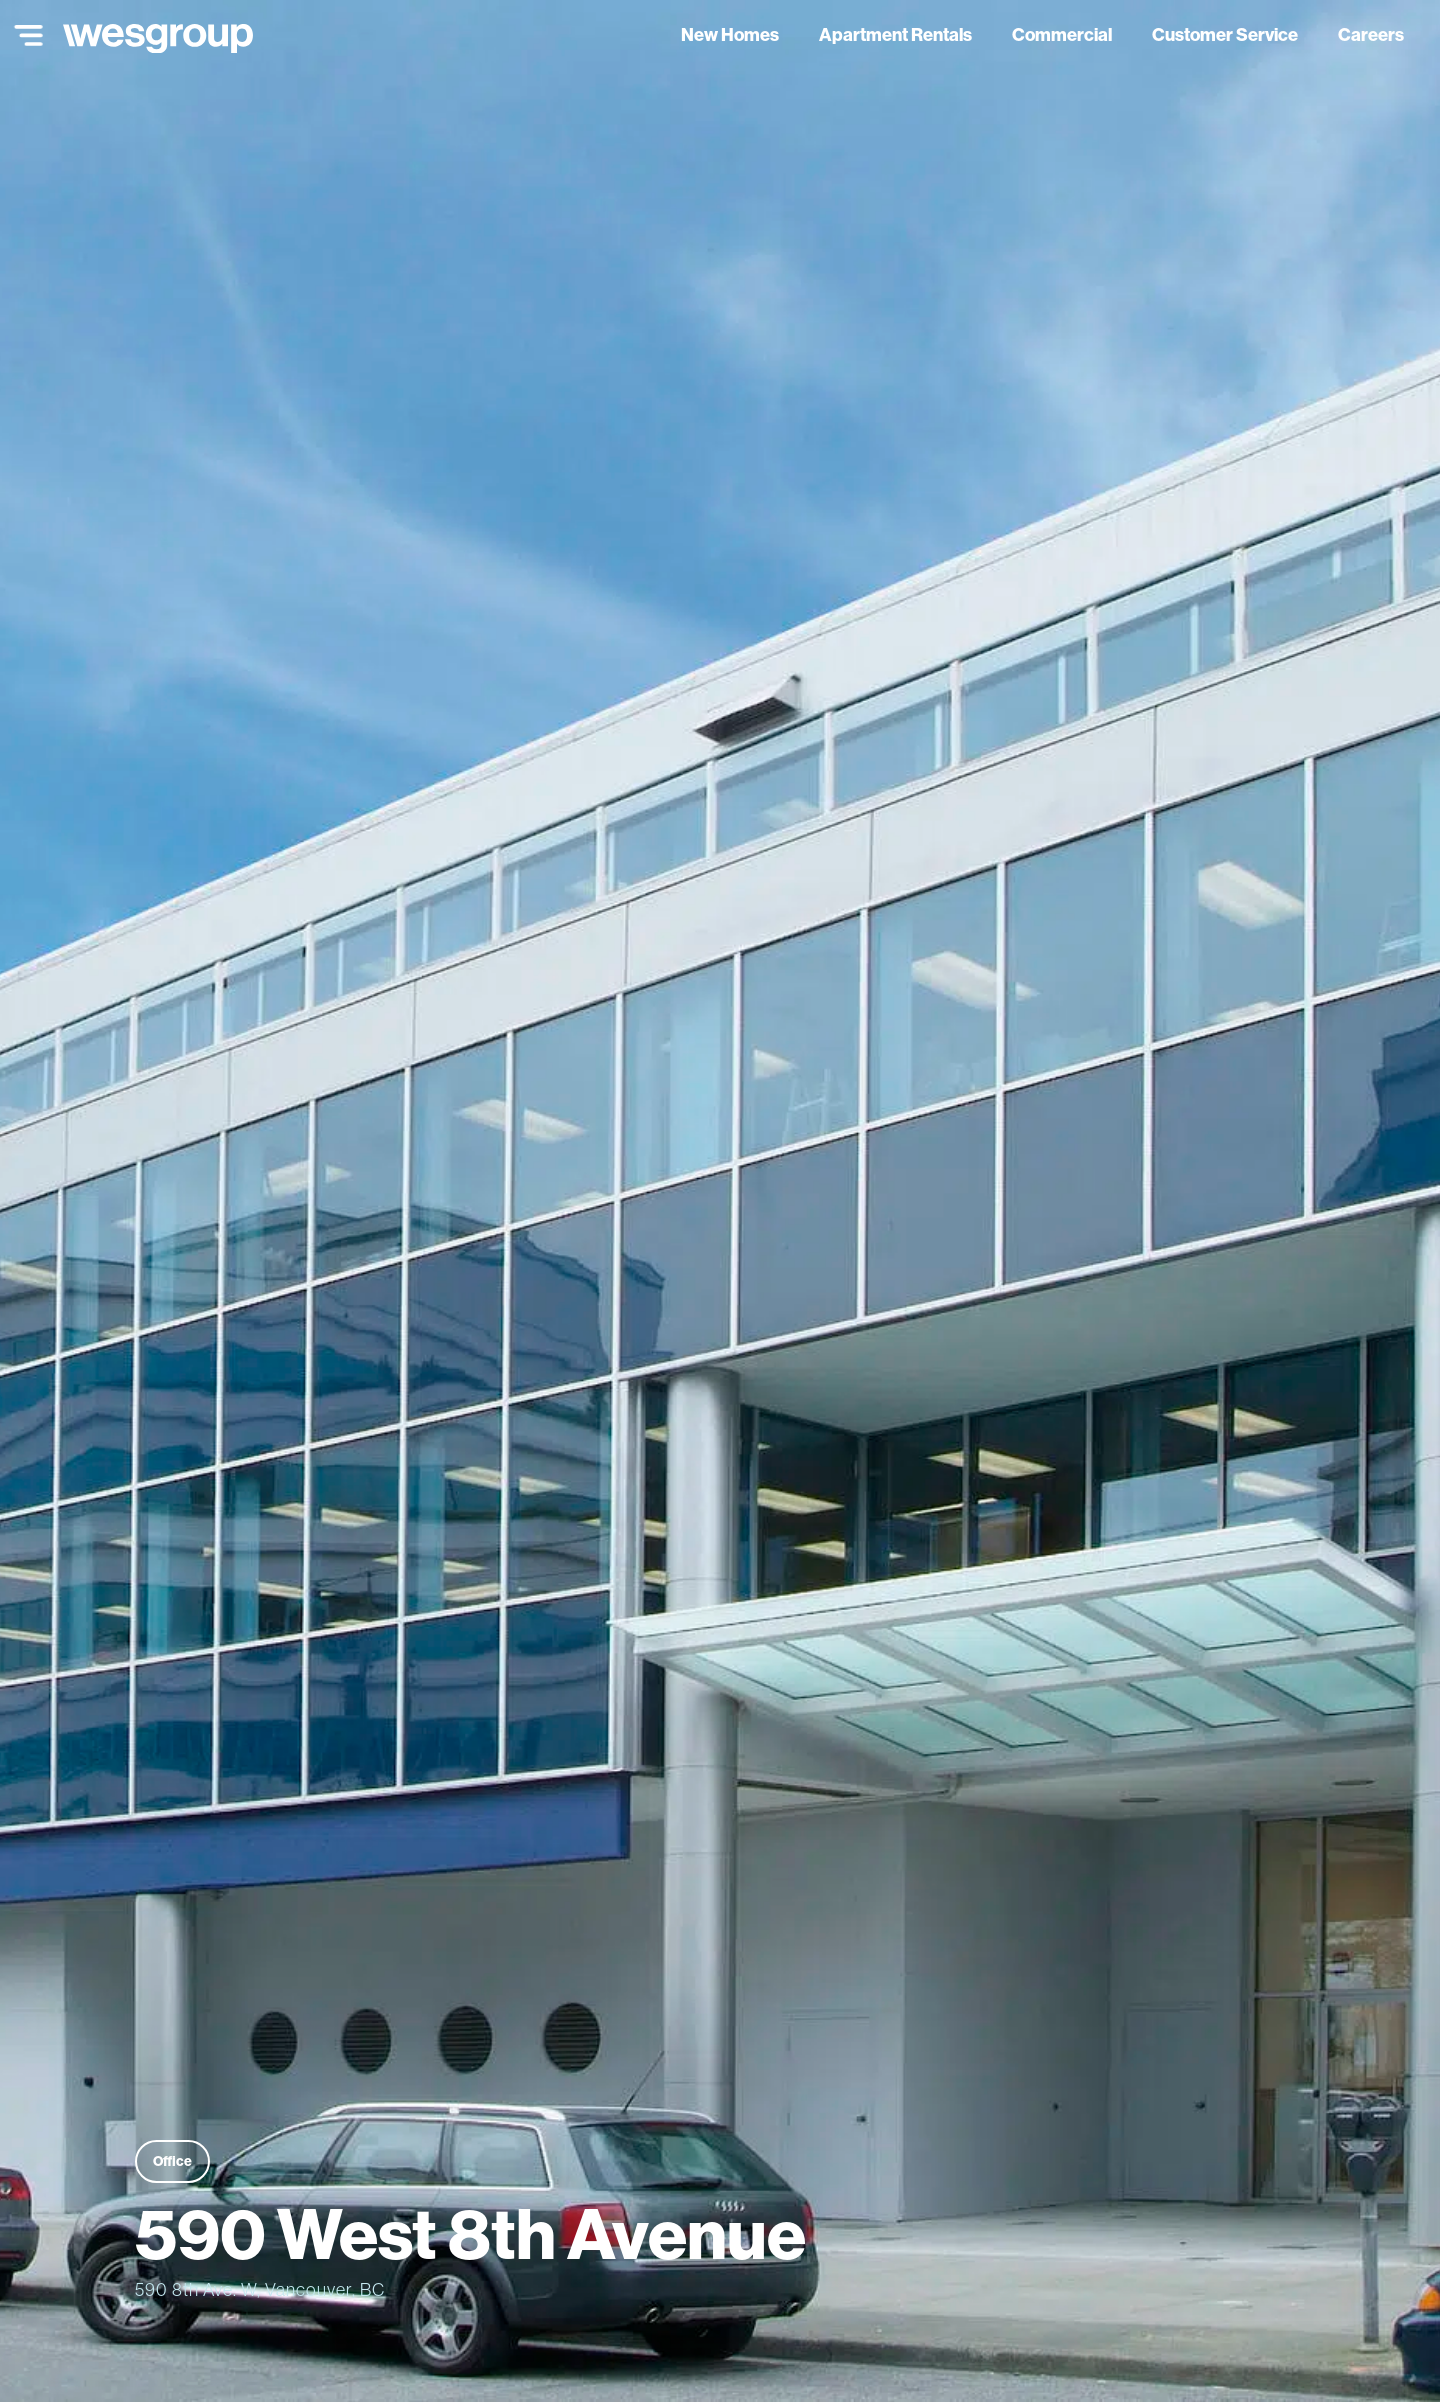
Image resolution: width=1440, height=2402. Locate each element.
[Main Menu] (24, 35)
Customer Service (1225, 34)
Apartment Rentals (895, 34)
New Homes (730, 34)
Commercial (1062, 34)
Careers (1371, 34)
